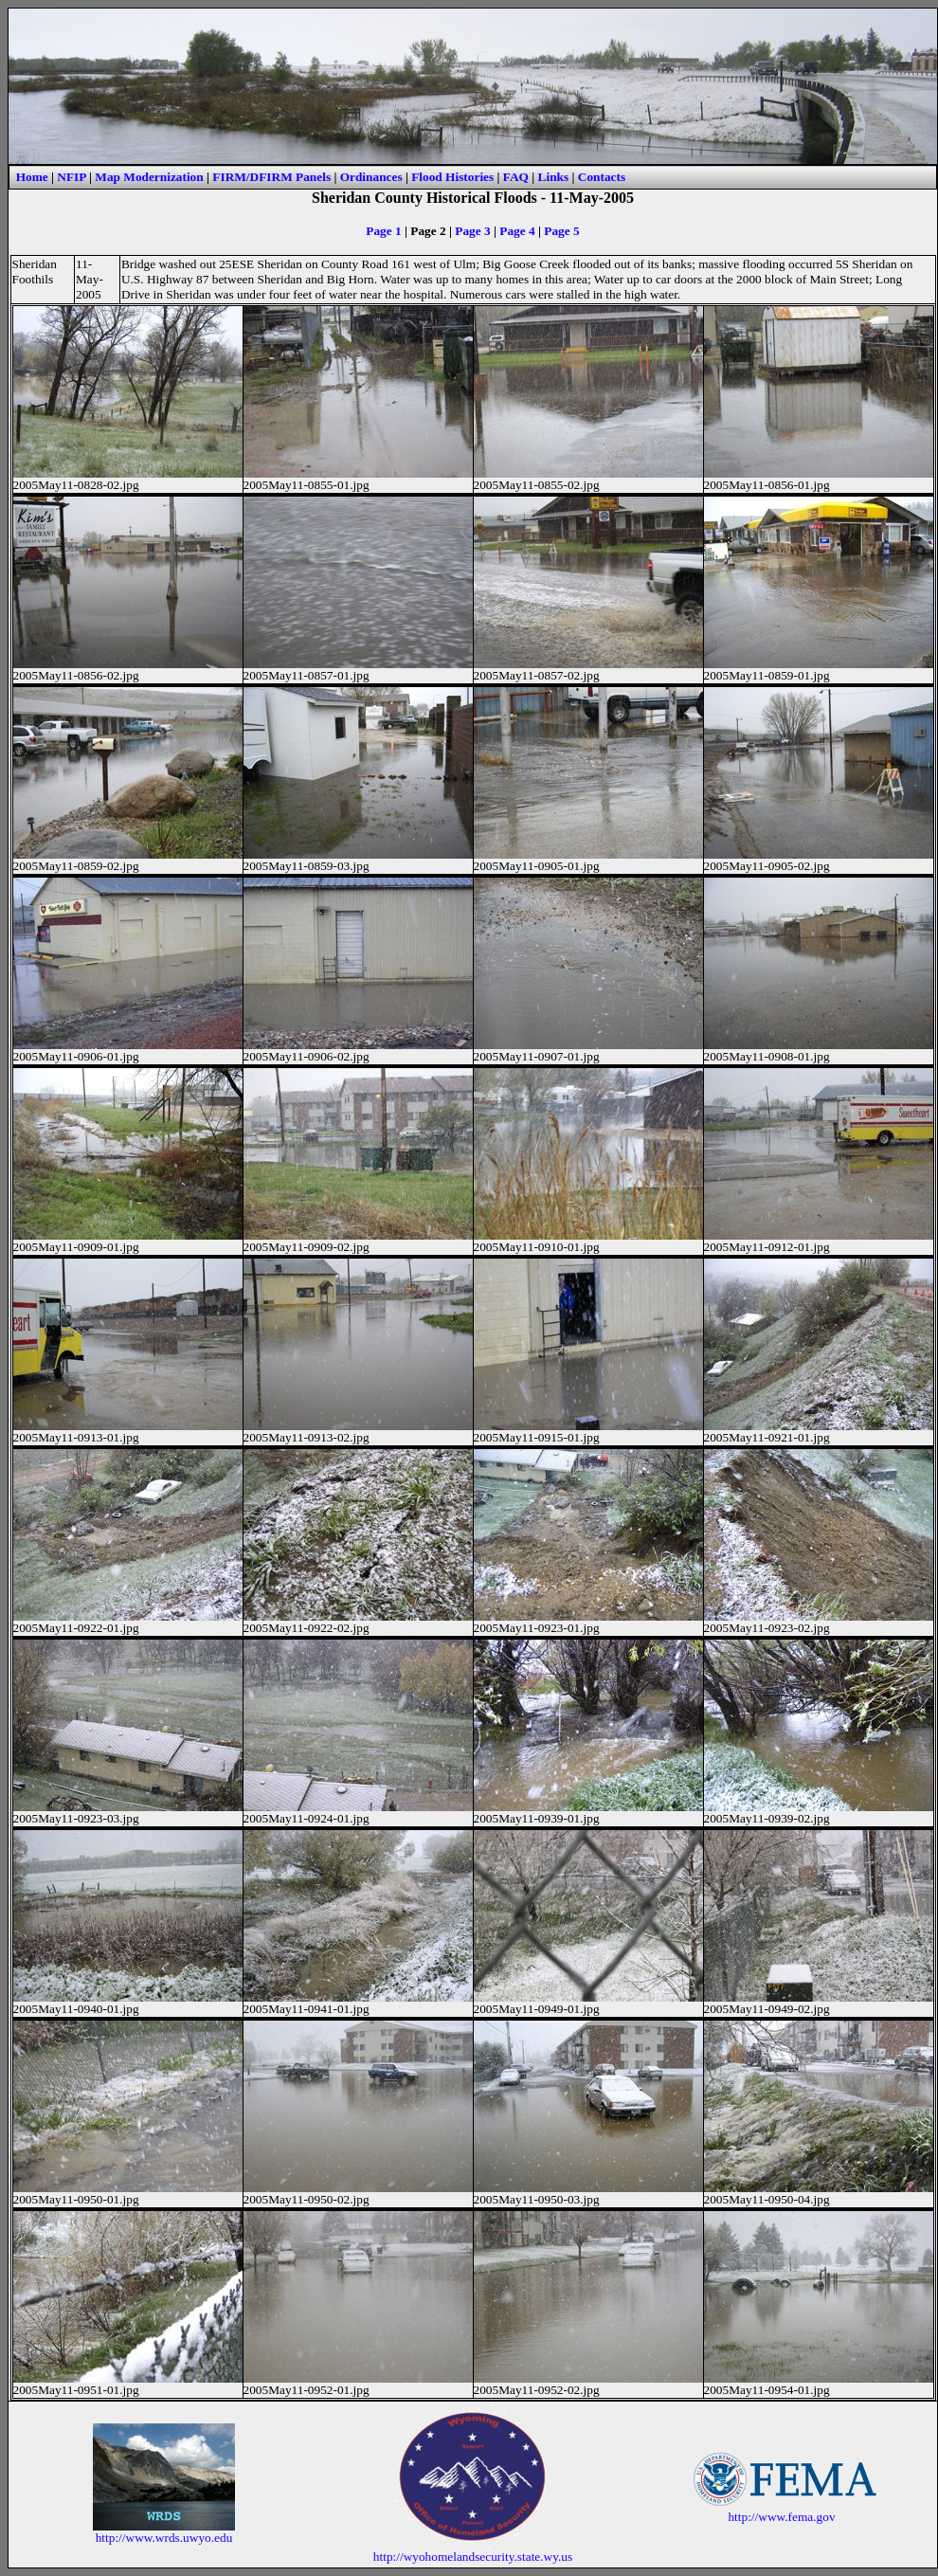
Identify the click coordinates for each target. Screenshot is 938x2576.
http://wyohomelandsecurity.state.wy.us (472, 2556)
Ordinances (371, 177)
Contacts (601, 177)
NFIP (71, 177)
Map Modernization (149, 177)
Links (553, 177)
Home (32, 177)
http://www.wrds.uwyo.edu (164, 2538)
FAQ (516, 177)
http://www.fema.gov (781, 2517)
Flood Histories (452, 177)
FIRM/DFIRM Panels (271, 177)
